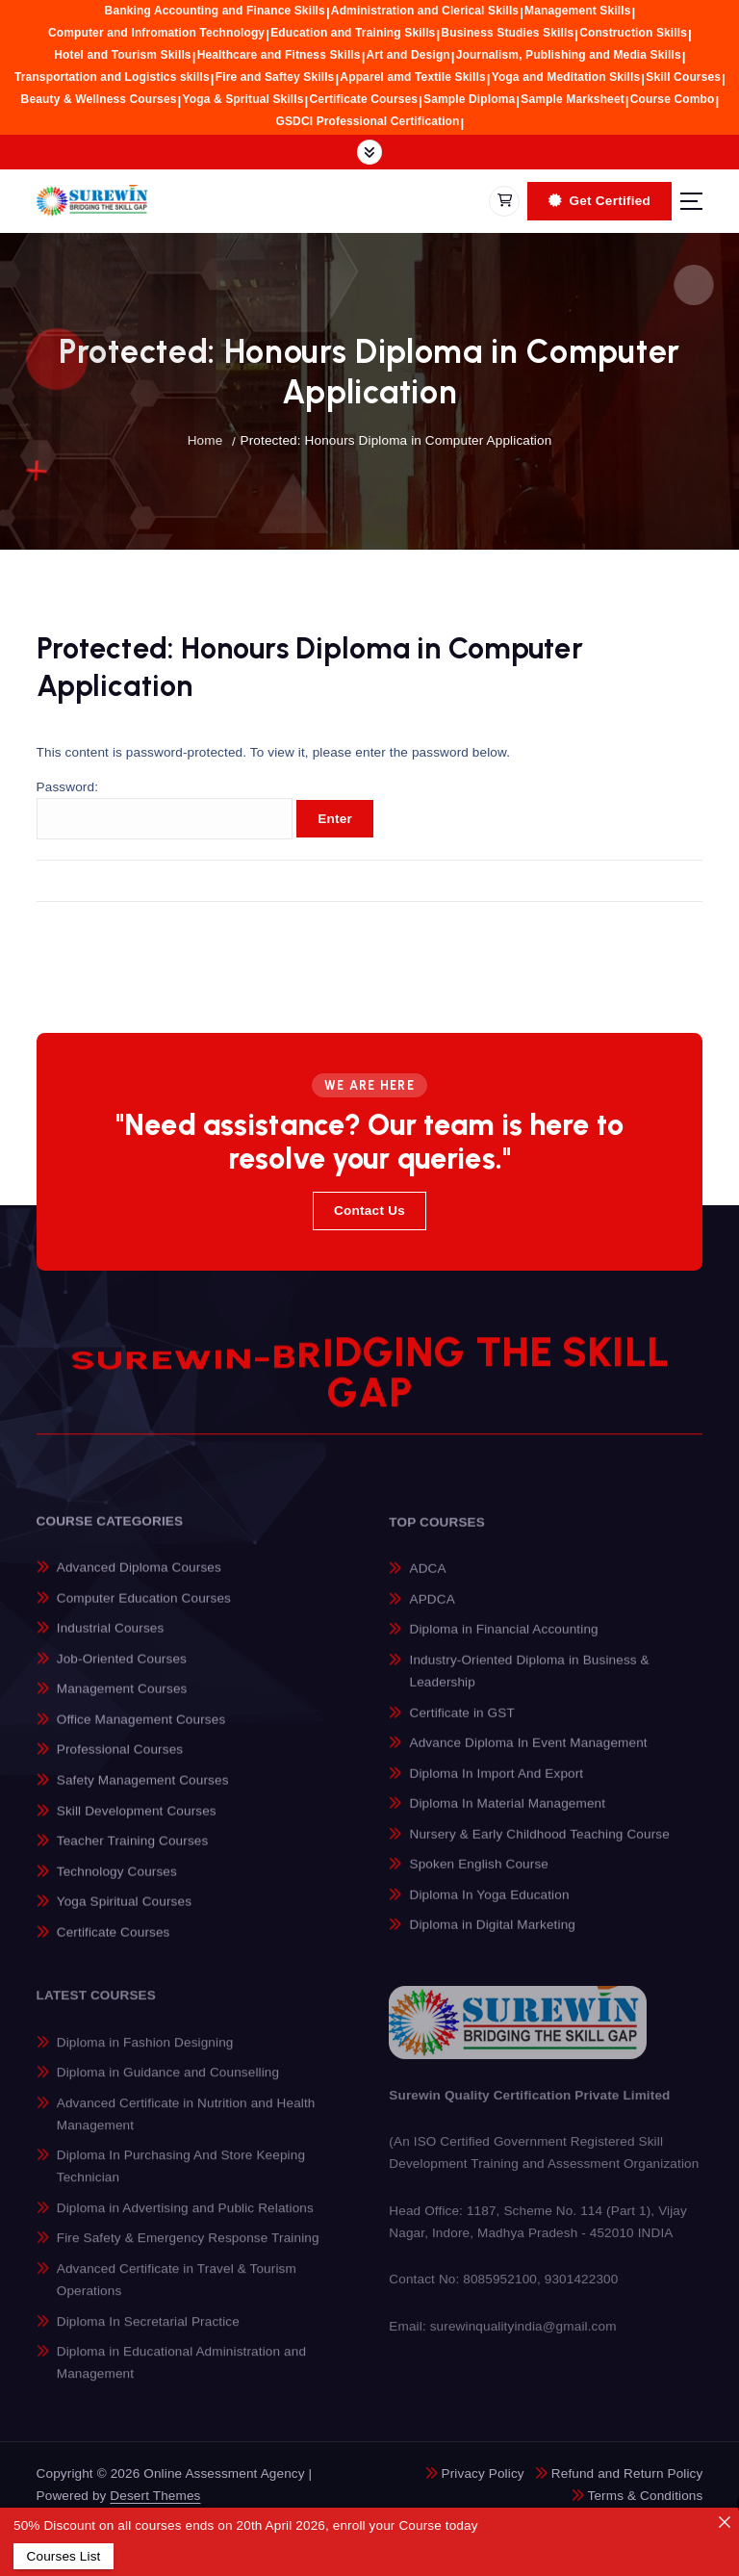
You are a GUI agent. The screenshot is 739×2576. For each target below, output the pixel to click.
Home (205, 440)
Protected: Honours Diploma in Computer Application (396, 440)
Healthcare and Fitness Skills (279, 55)
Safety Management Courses (143, 1792)
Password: (165, 811)
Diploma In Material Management (508, 1816)
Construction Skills (633, 32)
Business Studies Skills (507, 32)
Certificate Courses (364, 99)
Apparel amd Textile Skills (412, 77)
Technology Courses (117, 1882)
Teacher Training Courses (133, 1852)
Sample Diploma (469, 99)
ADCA (428, 1582)
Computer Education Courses (144, 1610)
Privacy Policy (483, 2473)
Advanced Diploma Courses (139, 1579)
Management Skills (577, 10)
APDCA (432, 1612)
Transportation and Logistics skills (112, 77)
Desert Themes (155, 2495)
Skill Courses (683, 77)
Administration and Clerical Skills (425, 10)
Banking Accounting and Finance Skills (215, 10)
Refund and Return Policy (627, 2473)
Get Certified (599, 200)
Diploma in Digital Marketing (492, 1937)
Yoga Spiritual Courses (124, 1913)
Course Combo (672, 99)
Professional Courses (120, 1761)
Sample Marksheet (572, 99)
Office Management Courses (141, 1731)
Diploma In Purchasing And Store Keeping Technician (181, 2180)
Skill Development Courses (137, 1822)
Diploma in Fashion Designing (145, 2055)
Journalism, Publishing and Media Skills (568, 55)
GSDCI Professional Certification (368, 121)
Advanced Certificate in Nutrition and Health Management (186, 2127)
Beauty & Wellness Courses (99, 99)
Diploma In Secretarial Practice (148, 2335)
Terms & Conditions (645, 2495)
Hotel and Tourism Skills (122, 55)
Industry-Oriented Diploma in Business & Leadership (530, 1683)
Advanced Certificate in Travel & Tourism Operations (176, 2293)
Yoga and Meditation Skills (566, 77)
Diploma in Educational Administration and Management (181, 2375)
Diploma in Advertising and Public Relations (185, 2221)
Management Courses (122, 1700)
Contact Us (369, 1210)
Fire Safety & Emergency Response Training (188, 2252)
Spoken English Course (479, 1876)
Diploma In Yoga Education (490, 1907)
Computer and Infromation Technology (156, 32)
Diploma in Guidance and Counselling (168, 2086)
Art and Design (408, 55)
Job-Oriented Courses (122, 1670)
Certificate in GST (462, 1725)
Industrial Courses (111, 1640)
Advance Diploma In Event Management (529, 1755)
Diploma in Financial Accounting (504, 1643)
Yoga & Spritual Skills (242, 99)
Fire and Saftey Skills (275, 77)
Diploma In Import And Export (497, 1786)
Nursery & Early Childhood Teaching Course (540, 1847)
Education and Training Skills (352, 32)
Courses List (63, 2556)
